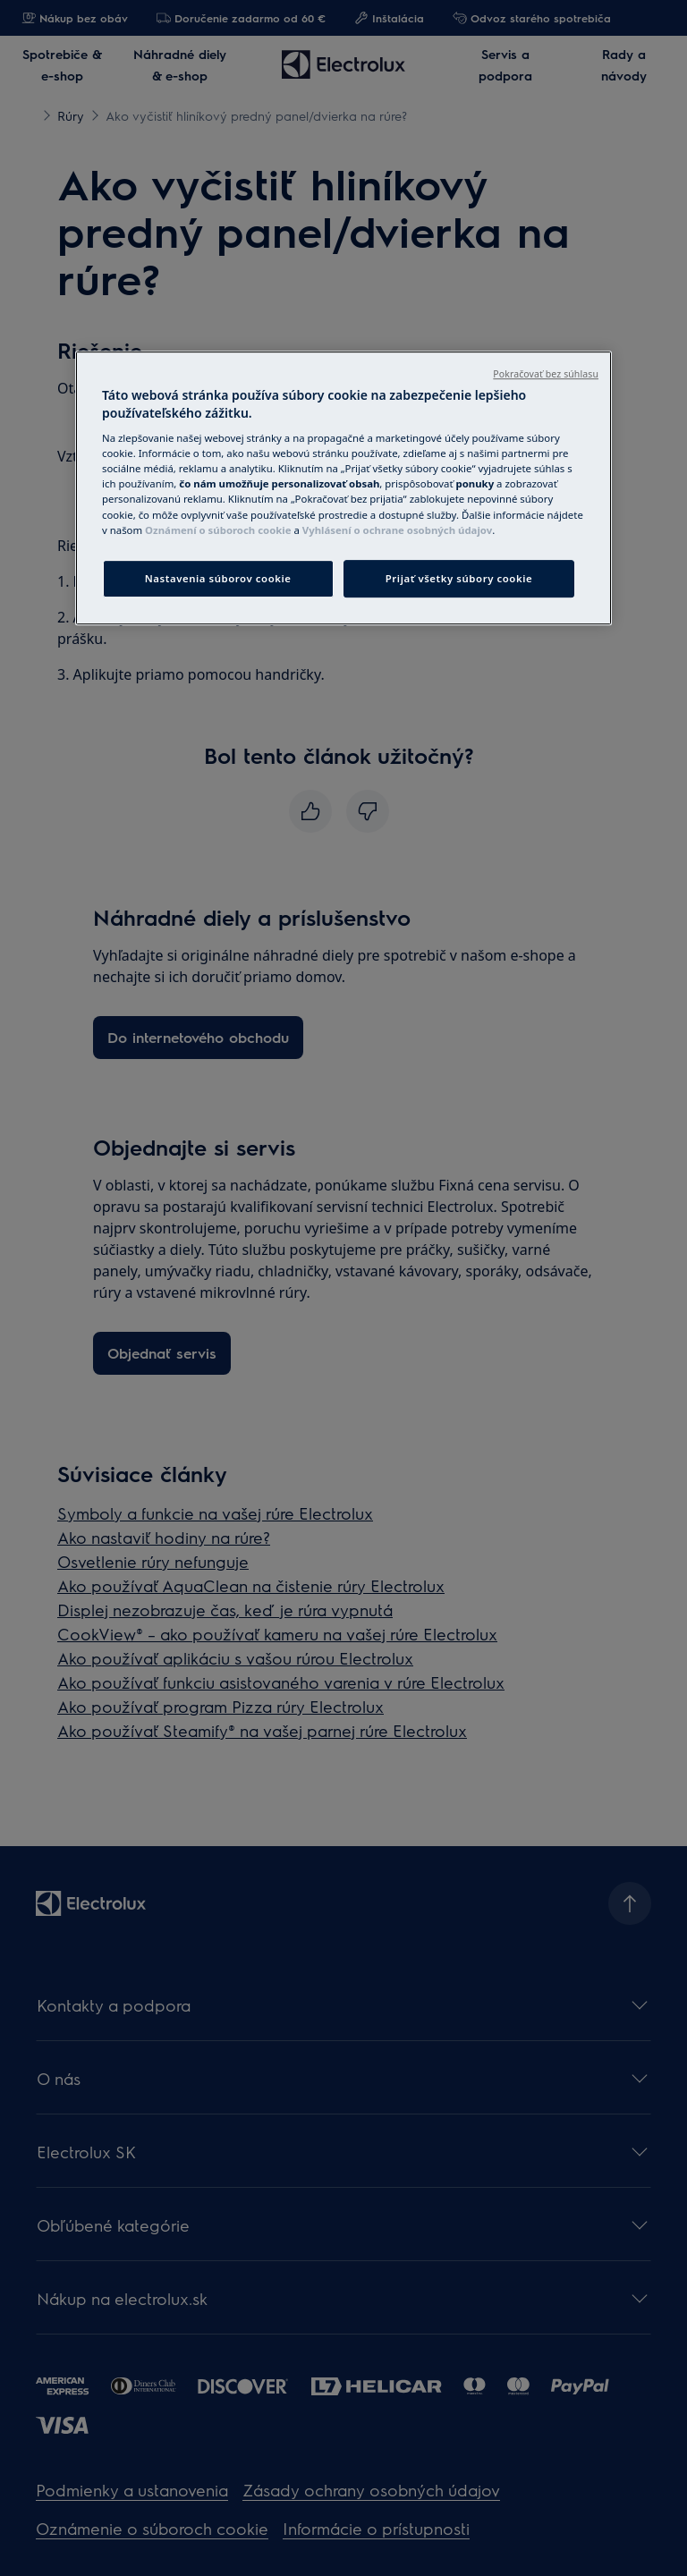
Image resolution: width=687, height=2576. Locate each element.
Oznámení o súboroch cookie (218, 530)
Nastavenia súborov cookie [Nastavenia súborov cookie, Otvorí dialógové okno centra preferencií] (218, 578)
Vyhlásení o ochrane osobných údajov (397, 530)
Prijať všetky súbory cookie (459, 578)
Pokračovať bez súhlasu (545, 374)
